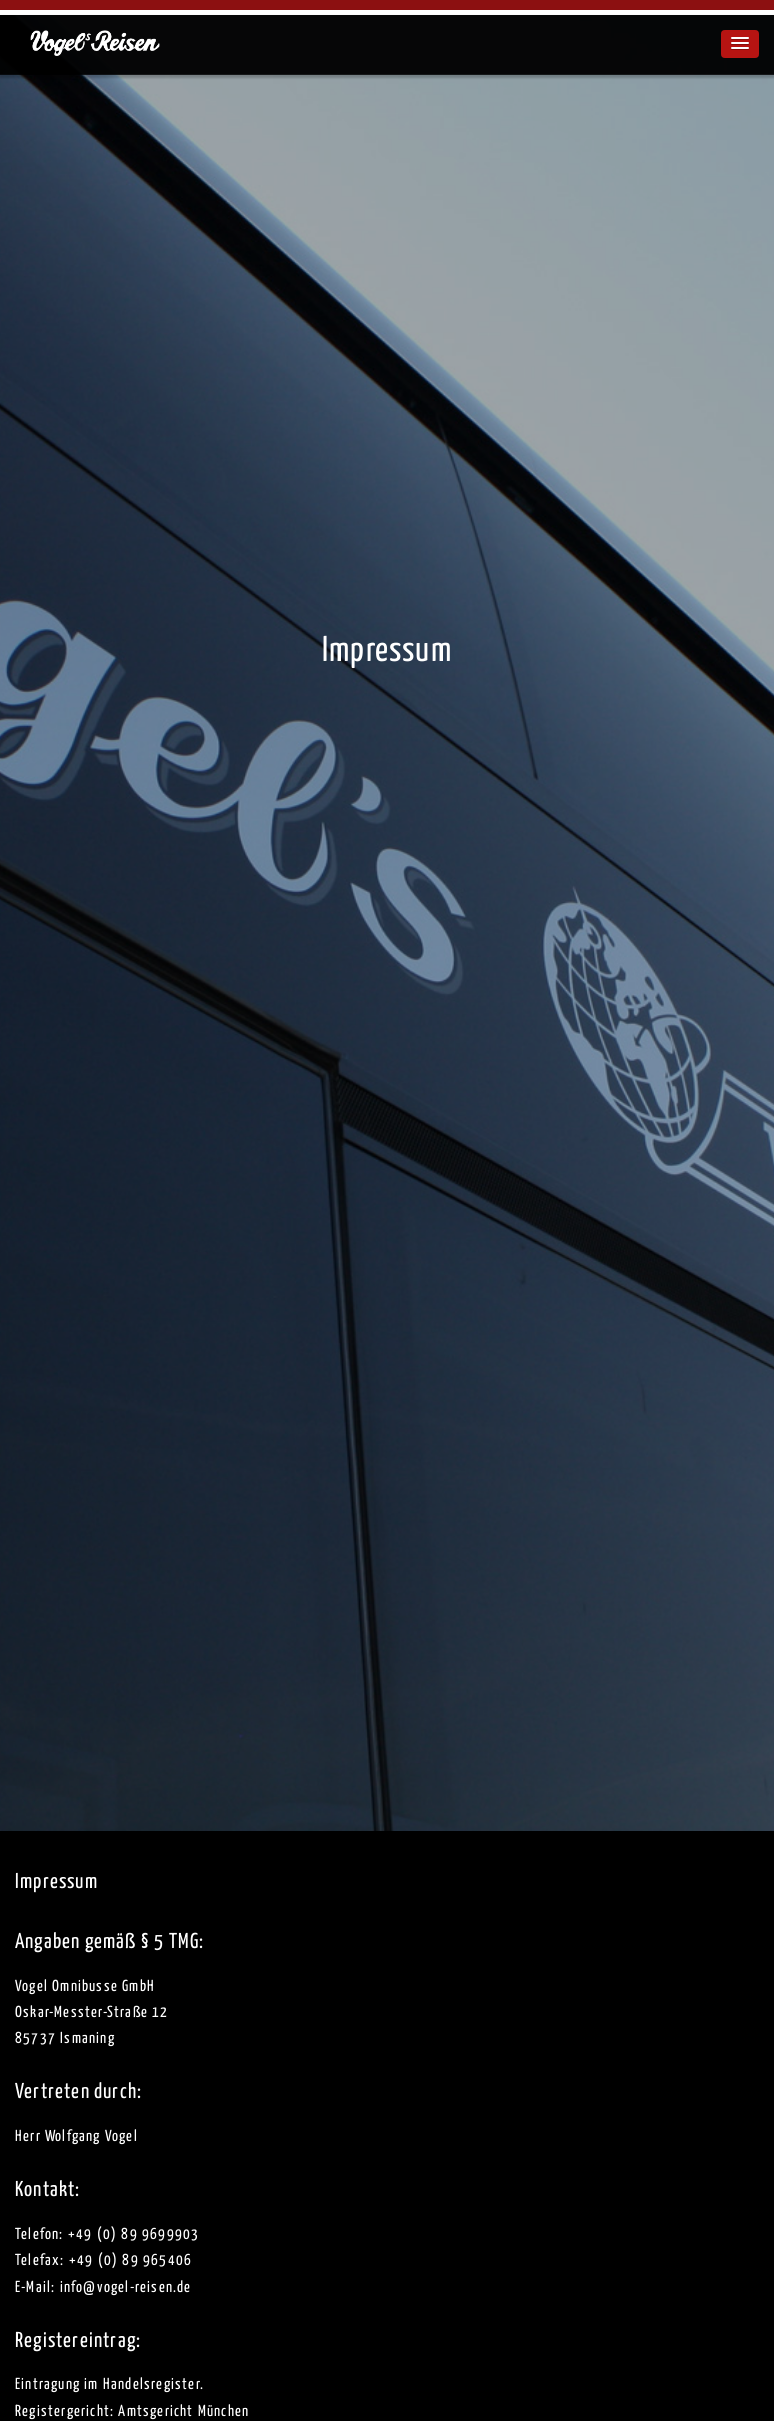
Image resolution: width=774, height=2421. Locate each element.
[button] (740, 44)
